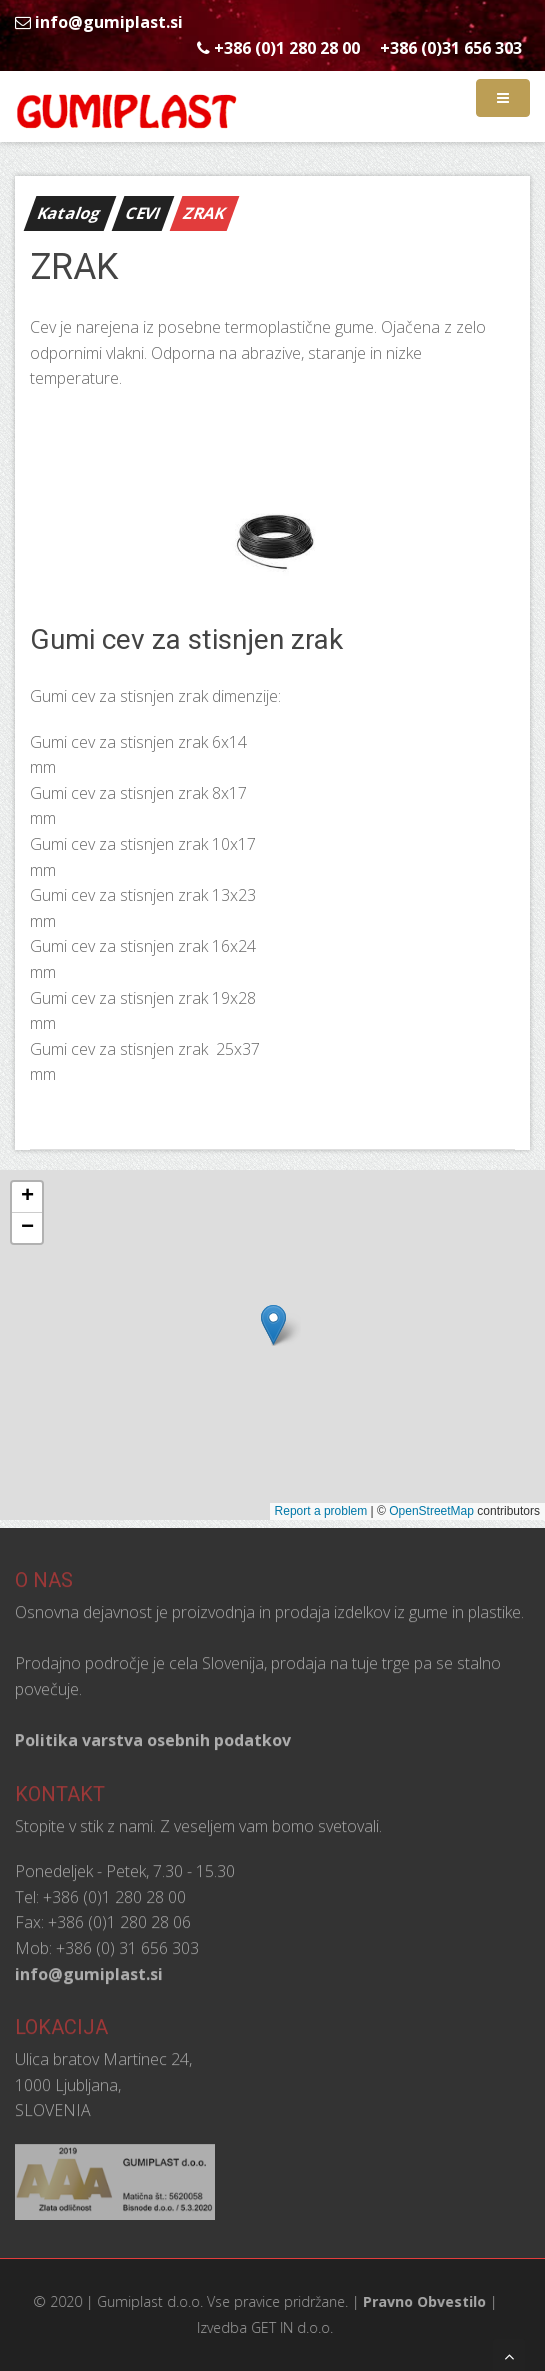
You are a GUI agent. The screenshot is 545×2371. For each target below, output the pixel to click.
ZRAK (204, 213)
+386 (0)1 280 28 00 (280, 48)
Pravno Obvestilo (417, 2301)
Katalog (70, 213)
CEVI (143, 213)
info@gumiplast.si (99, 22)
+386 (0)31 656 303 (451, 48)
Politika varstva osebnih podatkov (153, 1733)
